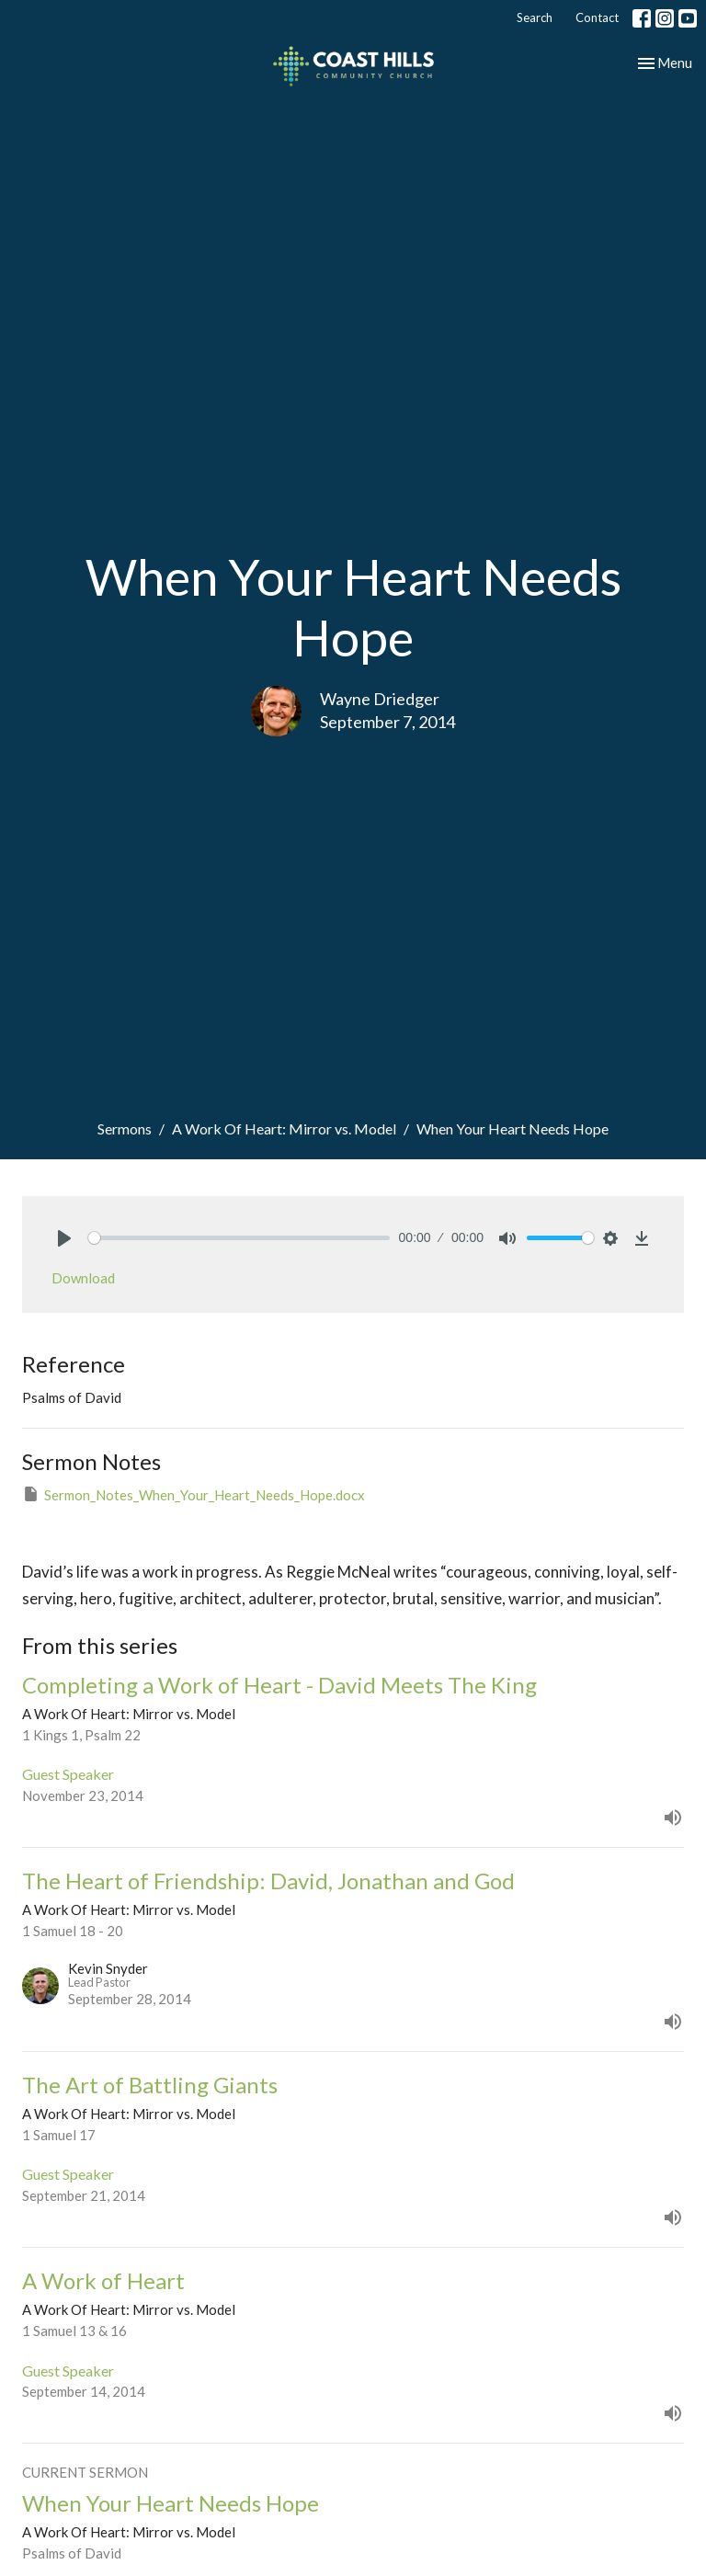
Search (534, 17)
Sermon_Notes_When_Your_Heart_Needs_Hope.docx (193, 1494)
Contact (597, 17)
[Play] (64, 1238)
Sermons (124, 1128)
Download (83, 1278)
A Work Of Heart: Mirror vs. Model (284, 1128)
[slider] (239, 1238)
